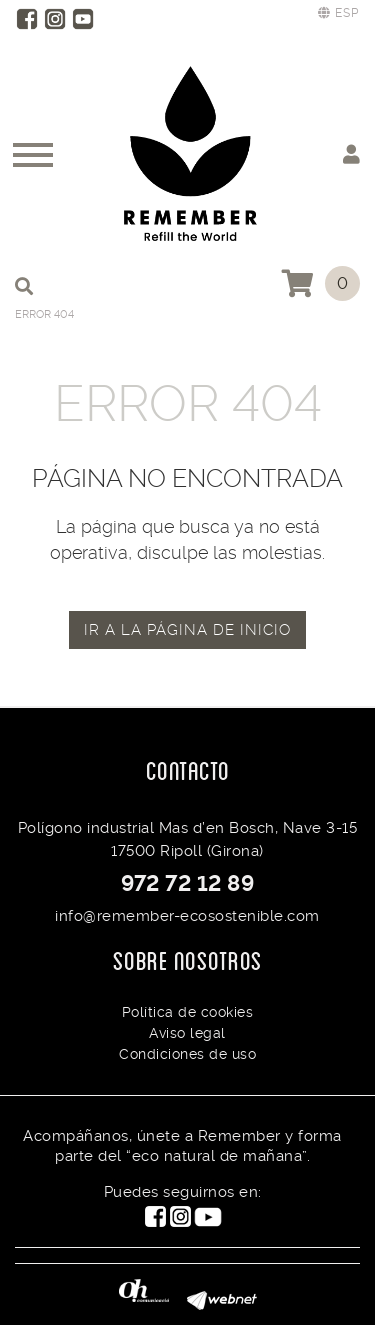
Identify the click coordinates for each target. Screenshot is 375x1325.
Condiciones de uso (187, 1054)
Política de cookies (188, 1012)
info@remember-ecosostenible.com (187, 916)
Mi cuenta (351, 153)
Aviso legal (187, 1033)
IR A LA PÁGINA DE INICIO (187, 630)
